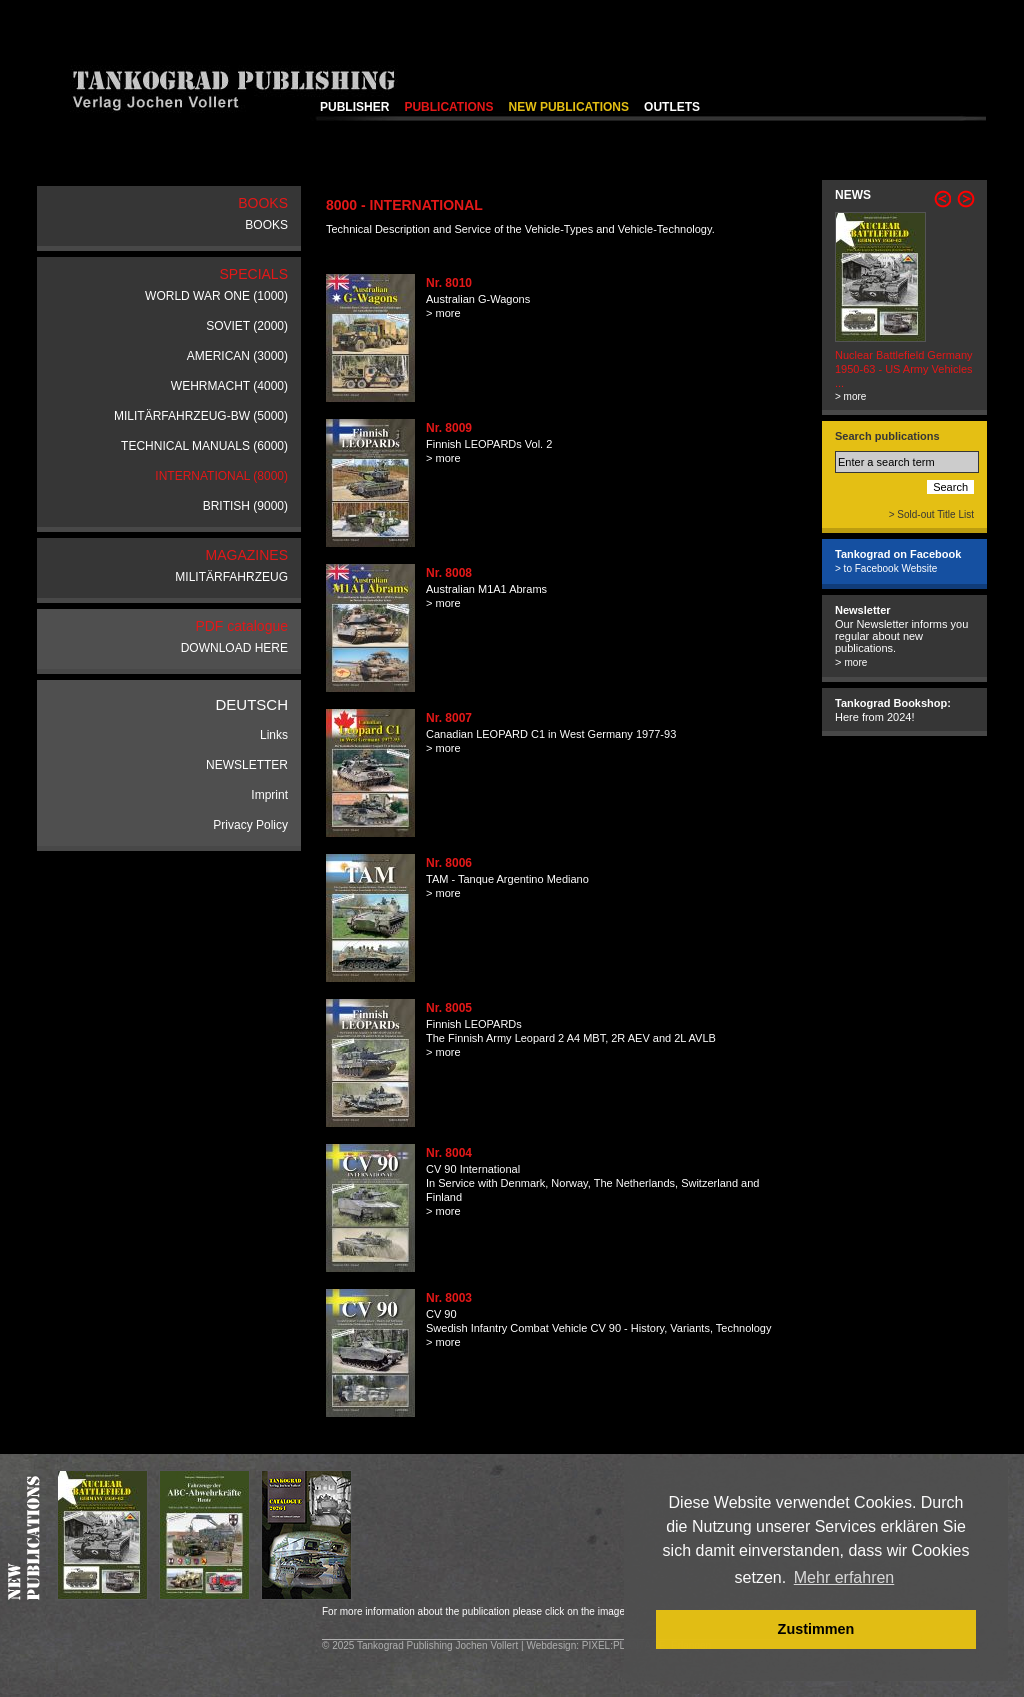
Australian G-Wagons (478, 299)
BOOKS (266, 225)
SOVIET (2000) (247, 326)
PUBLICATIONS (448, 107)
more (855, 662)
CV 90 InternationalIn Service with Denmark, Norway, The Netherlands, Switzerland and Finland (592, 1183)
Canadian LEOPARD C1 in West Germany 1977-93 (551, 734)
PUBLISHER (354, 107)
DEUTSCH (251, 704)
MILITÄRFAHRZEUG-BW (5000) (201, 416)
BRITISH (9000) (245, 506)
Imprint (269, 795)
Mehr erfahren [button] (844, 1577)
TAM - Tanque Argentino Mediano (507, 879)
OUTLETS (672, 107)
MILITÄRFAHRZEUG (231, 577)
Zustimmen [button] (816, 1629)
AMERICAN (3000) (237, 356)
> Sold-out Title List (931, 514)
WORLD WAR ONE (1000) (216, 296)
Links (274, 735)
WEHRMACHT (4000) (229, 386)
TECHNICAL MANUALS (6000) (204, 446)
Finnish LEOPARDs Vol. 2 (489, 444)
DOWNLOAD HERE (234, 648)
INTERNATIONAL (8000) (221, 476)
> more (443, 313)
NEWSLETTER (247, 765)
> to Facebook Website (886, 568)
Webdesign (551, 1645)
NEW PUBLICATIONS (569, 107)
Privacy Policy (250, 825)
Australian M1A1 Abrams (486, 589)
